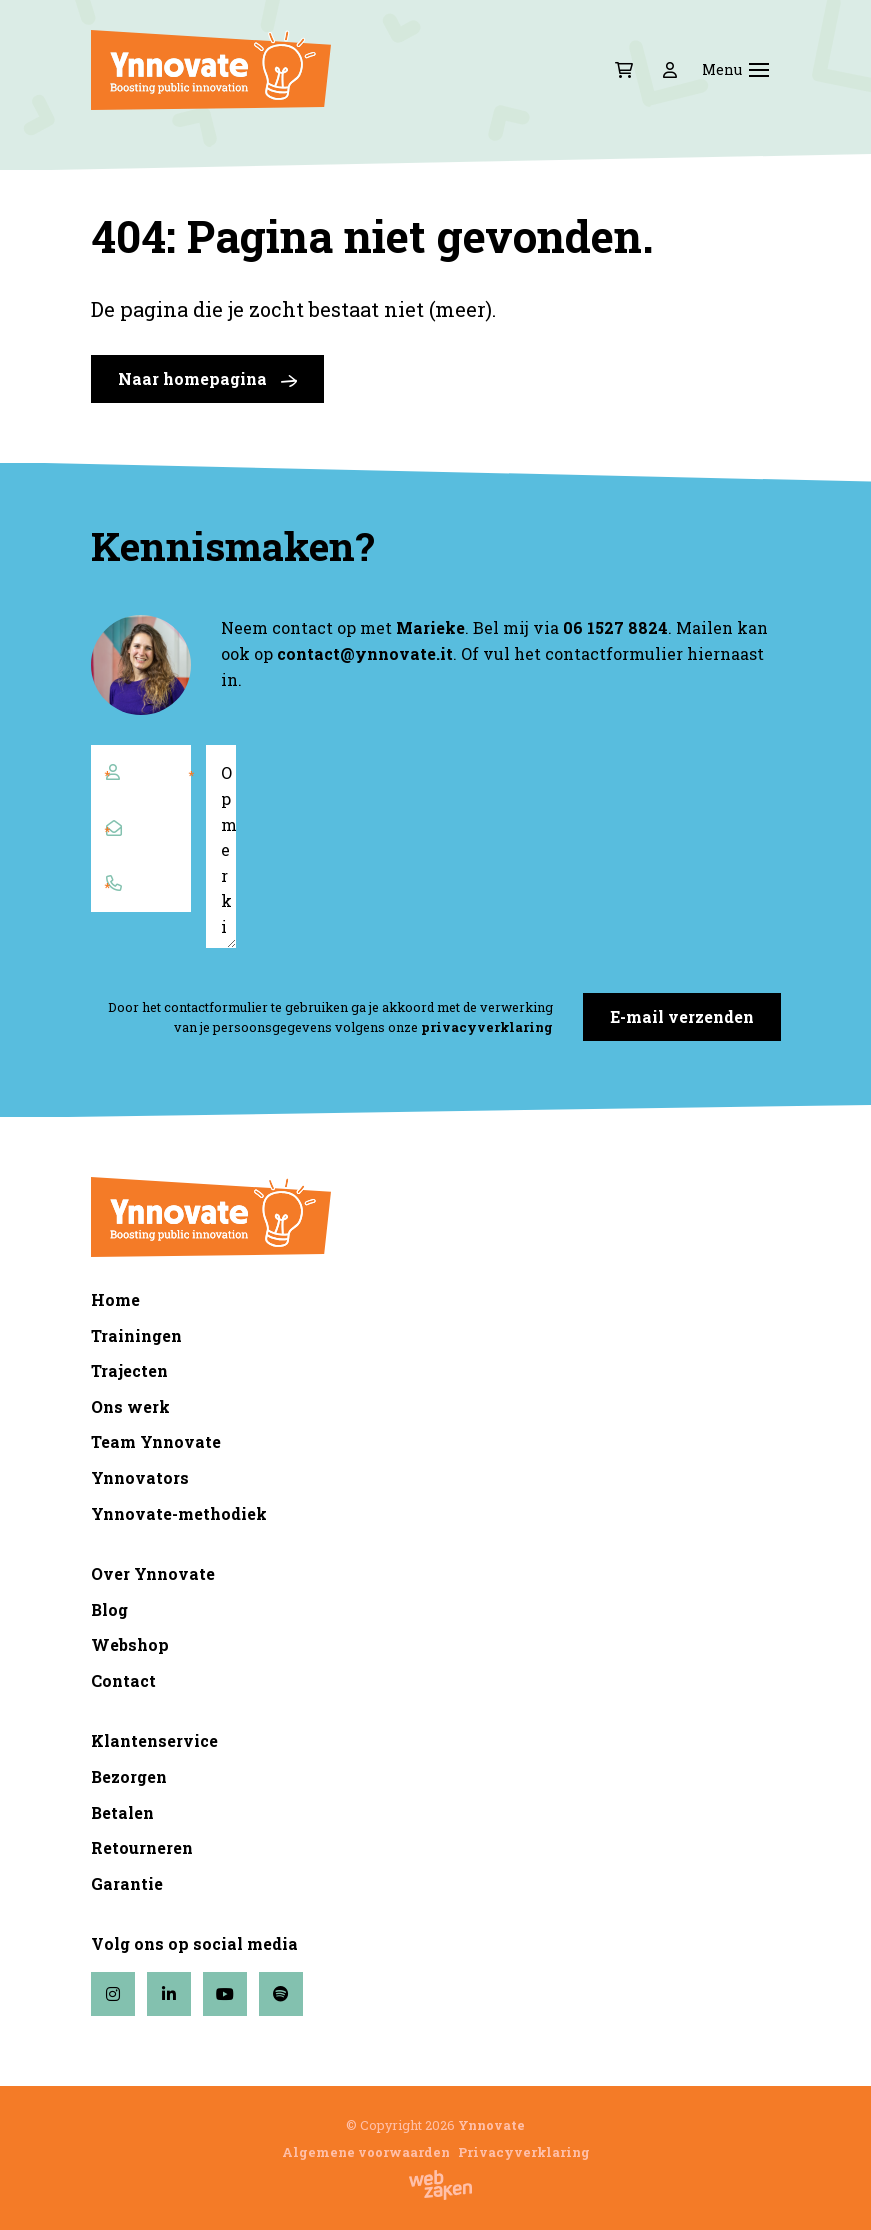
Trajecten (129, 1370)
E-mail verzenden (682, 1016)
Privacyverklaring (524, 2152)
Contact (123, 1680)
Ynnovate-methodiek (179, 1513)
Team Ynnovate (156, 1441)
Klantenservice (154, 1740)
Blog (109, 1609)
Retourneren (142, 1847)
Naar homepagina (207, 379)
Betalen (122, 1812)
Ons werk (130, 1406)
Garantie (127, 1883)
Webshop (130, 1644)
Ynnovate (491, 2125)
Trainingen (136, 1335)
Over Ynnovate (153, 1573)
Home (115, 1299)
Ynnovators (140, 1477)
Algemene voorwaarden (366, 2152)
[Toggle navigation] (759, 70)
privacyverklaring (487, 1027)
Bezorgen (129, 1776)
